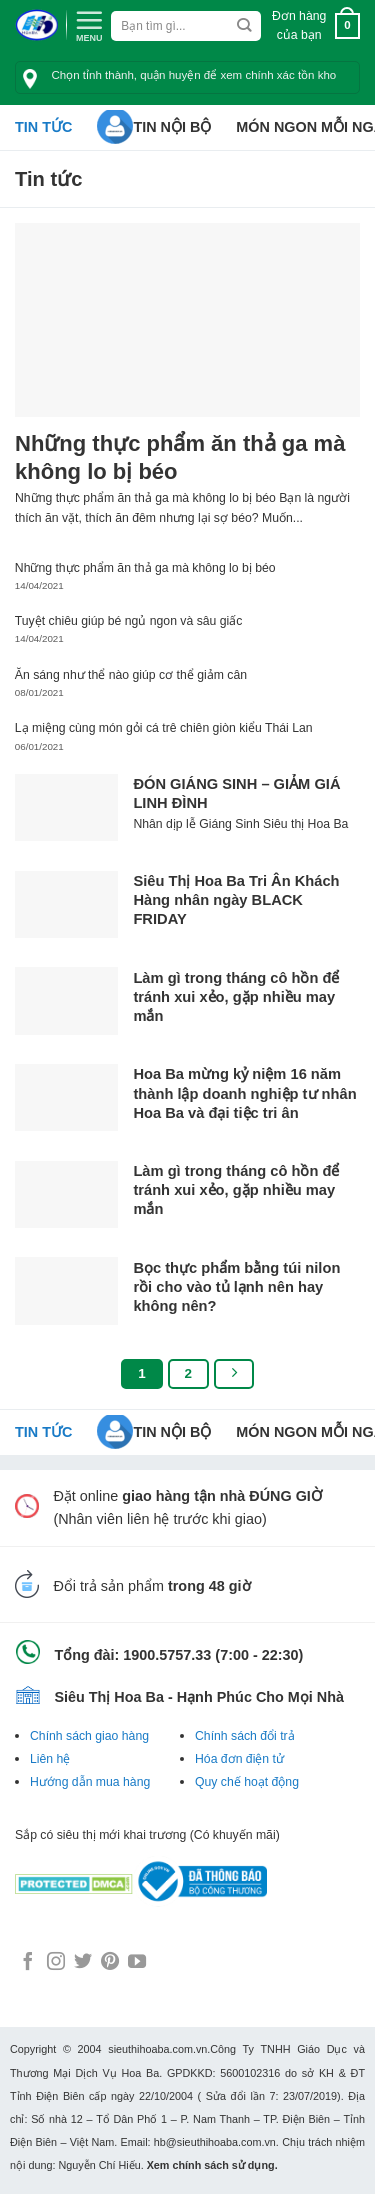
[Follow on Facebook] (28, 1963)
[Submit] (244, 26)
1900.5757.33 (167, 1655)
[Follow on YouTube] (137, 1963)
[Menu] (89, 24)
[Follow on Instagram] (56, 1963)
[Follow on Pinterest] (110, 1963)
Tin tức (43, 127)
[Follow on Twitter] (83, 1963)
